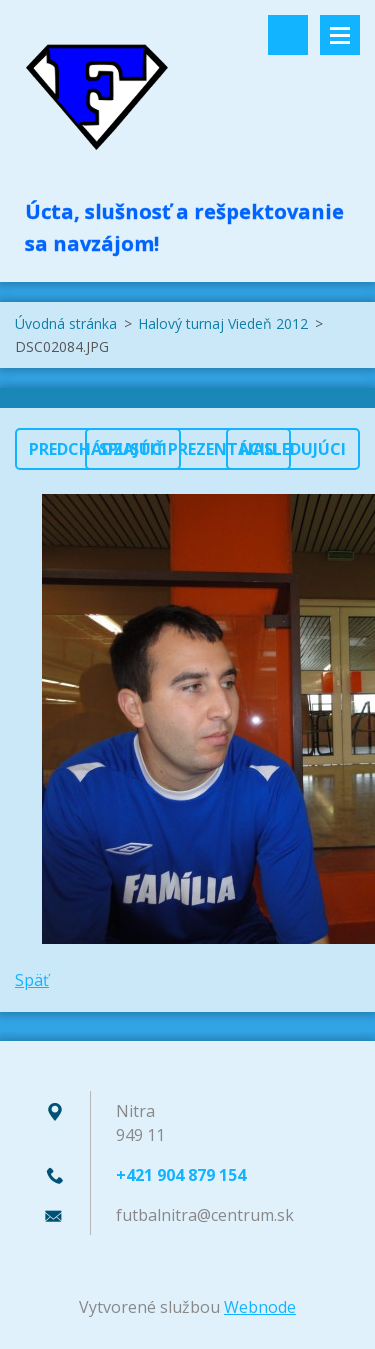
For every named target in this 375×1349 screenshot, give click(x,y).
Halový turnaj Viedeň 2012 (223, 323)
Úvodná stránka (66, 323)
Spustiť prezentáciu (188, 449)
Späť (32, 980)
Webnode (260, 1307)
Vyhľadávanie (288, 35)
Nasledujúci (293, 449)
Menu (340, 35)
